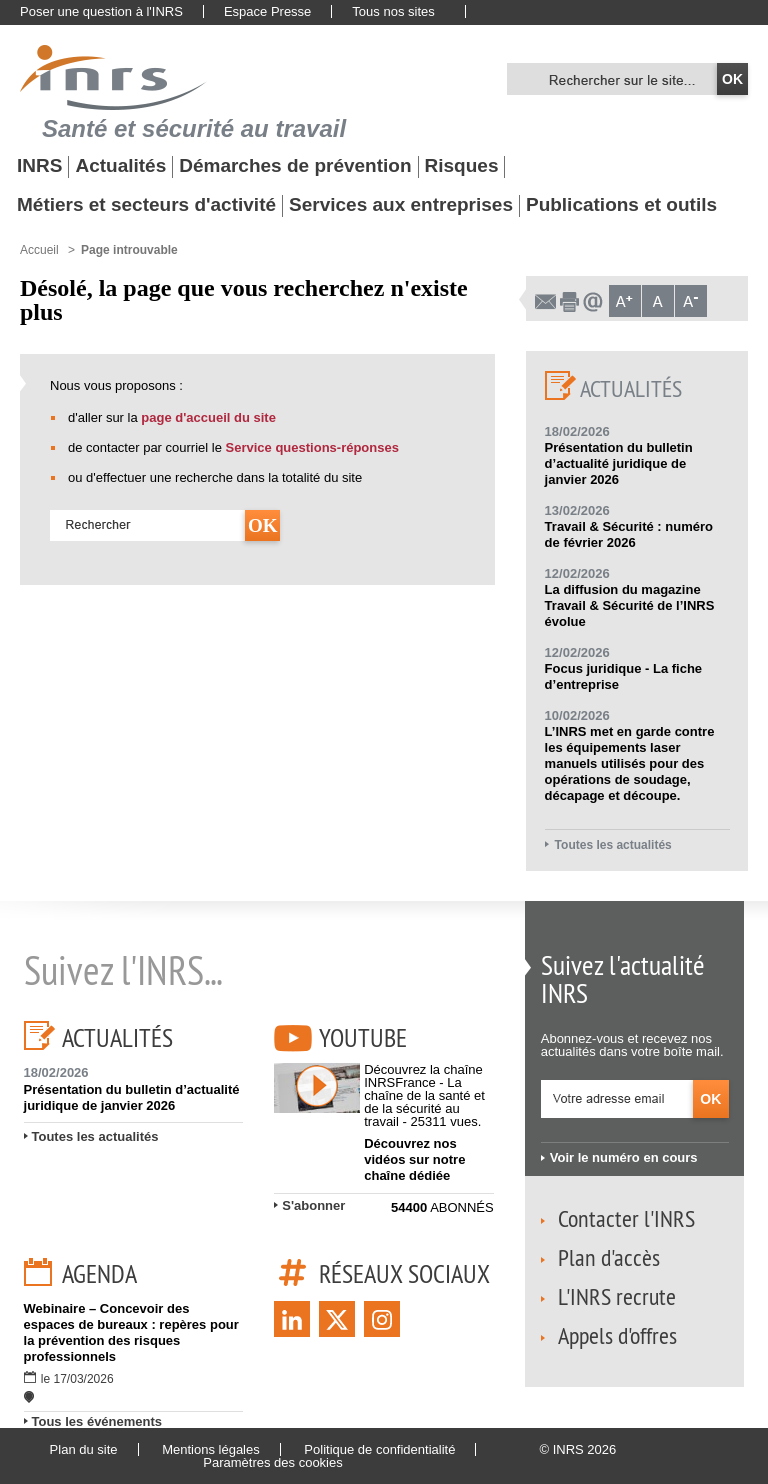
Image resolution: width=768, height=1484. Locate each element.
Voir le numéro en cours (624, 1157)
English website (499, 12)
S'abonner (313, 1205)
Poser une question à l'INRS (101, 11)
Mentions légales (211, 1449)
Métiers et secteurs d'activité (146, 205)
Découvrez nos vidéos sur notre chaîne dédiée (414, 1159)
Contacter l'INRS (626, 1218)
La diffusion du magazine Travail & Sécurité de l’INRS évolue (630, 605)
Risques (462, 166)
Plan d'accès (609, 1257)
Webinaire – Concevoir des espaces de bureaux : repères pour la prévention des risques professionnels (131, 1332)
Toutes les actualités (613, 845)
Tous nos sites (393, 11)
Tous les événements (97, 1421)
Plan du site (84, 1449)
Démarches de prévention (295, 166)
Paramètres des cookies (272, 1462)
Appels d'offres (617, 1335)
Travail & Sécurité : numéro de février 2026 (629, 534)
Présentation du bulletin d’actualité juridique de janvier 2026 (619, 463)
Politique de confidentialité (379, 1449)
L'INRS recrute (617, 1296)
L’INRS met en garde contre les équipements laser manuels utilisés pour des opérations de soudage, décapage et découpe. (630, 763)
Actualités (120, 166)
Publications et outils (621, 205)
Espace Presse (267, 11)
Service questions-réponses (312, 447)
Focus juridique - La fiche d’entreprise (623, 676)
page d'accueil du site (208, 417)
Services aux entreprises (401, 205)
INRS (39, 166)
